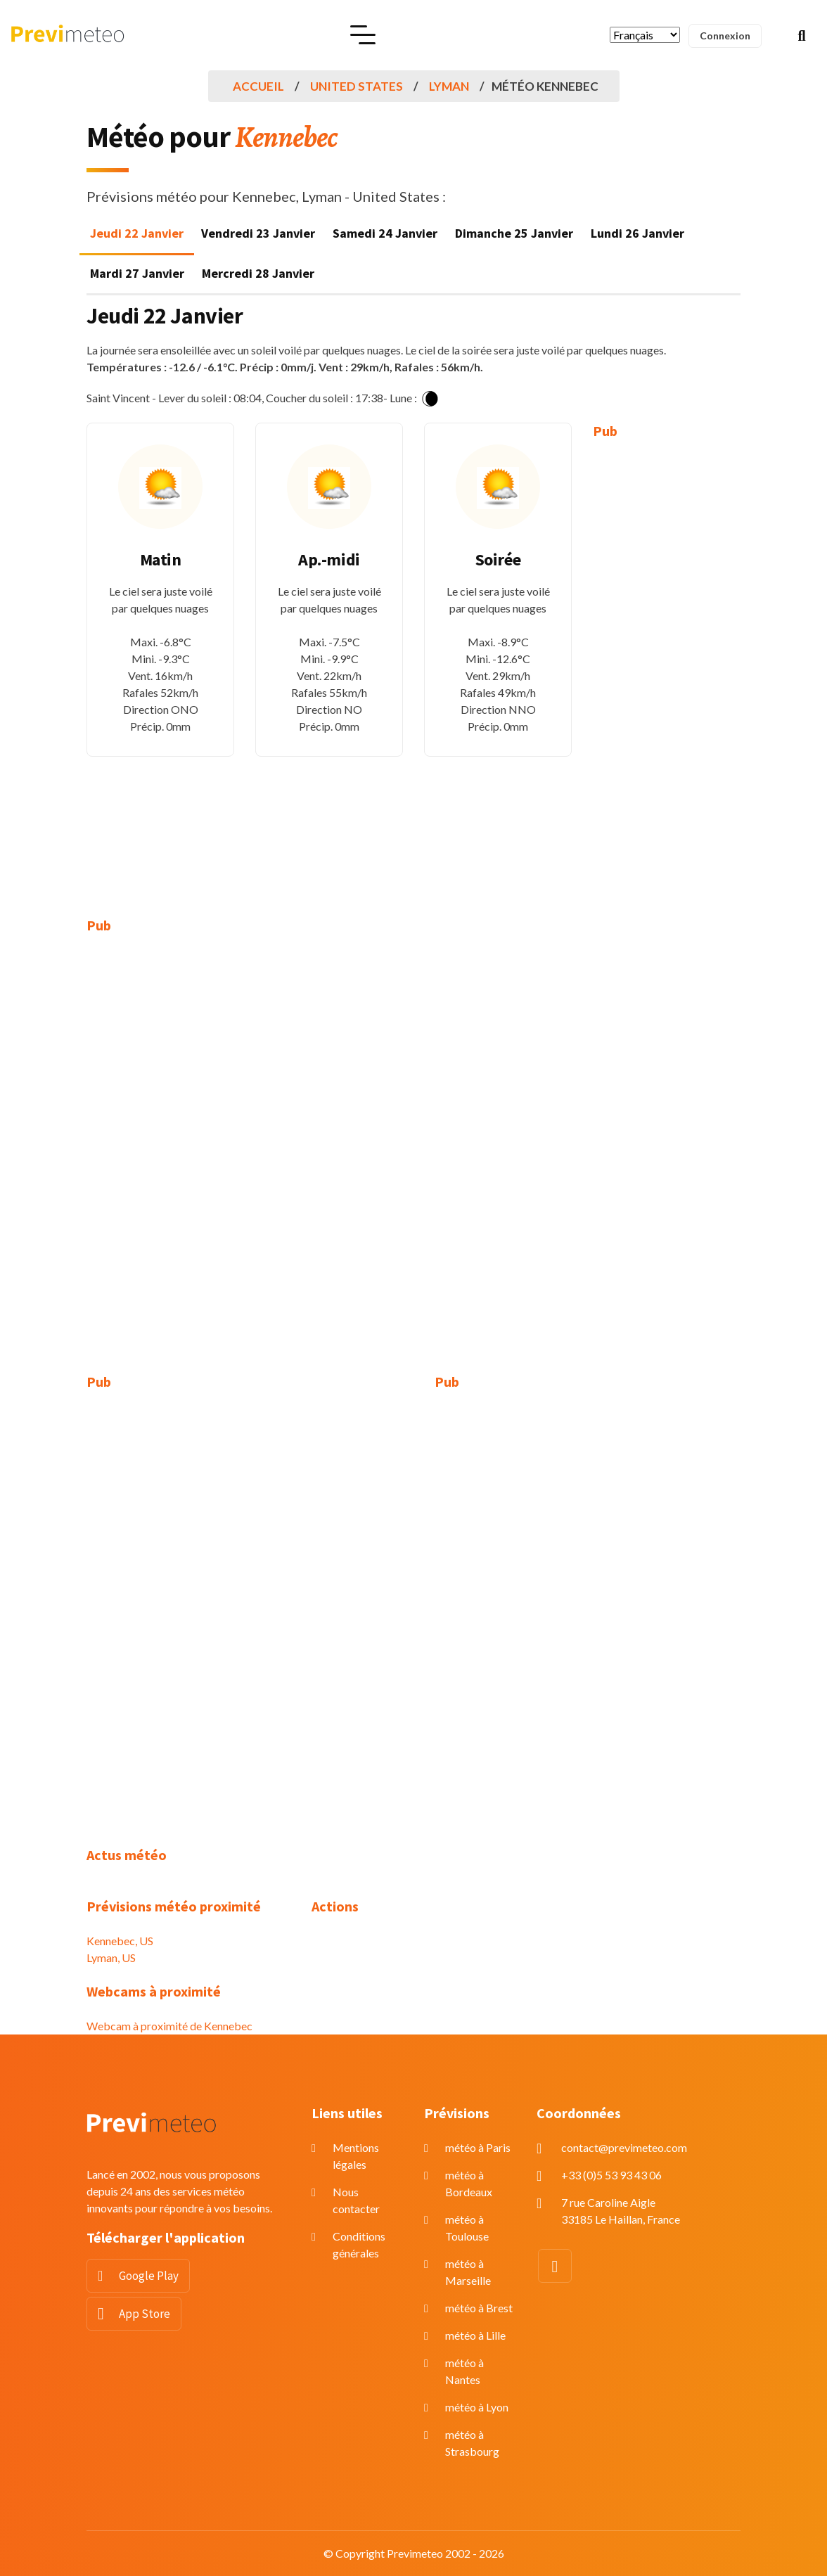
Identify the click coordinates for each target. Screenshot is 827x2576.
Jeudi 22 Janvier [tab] (137, 233)
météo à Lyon (476, 2407)
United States (356, 86)
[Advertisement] (667, 668)
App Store (144, 2313)
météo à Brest (479, 2307)
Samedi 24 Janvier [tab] (385, 233)
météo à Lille (475, 2335)
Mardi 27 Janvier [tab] (137, 273)
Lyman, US (111, 1957)
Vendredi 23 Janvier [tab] (258, 233)
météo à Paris (478, 2147)
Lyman (449, 86)
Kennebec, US (119, 1940)
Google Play (149, 2275)
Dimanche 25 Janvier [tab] (514, 233)
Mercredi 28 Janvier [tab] (258, 273)
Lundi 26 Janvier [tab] (637, 233)
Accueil (258, 86)
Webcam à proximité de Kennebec (169, 2025)
